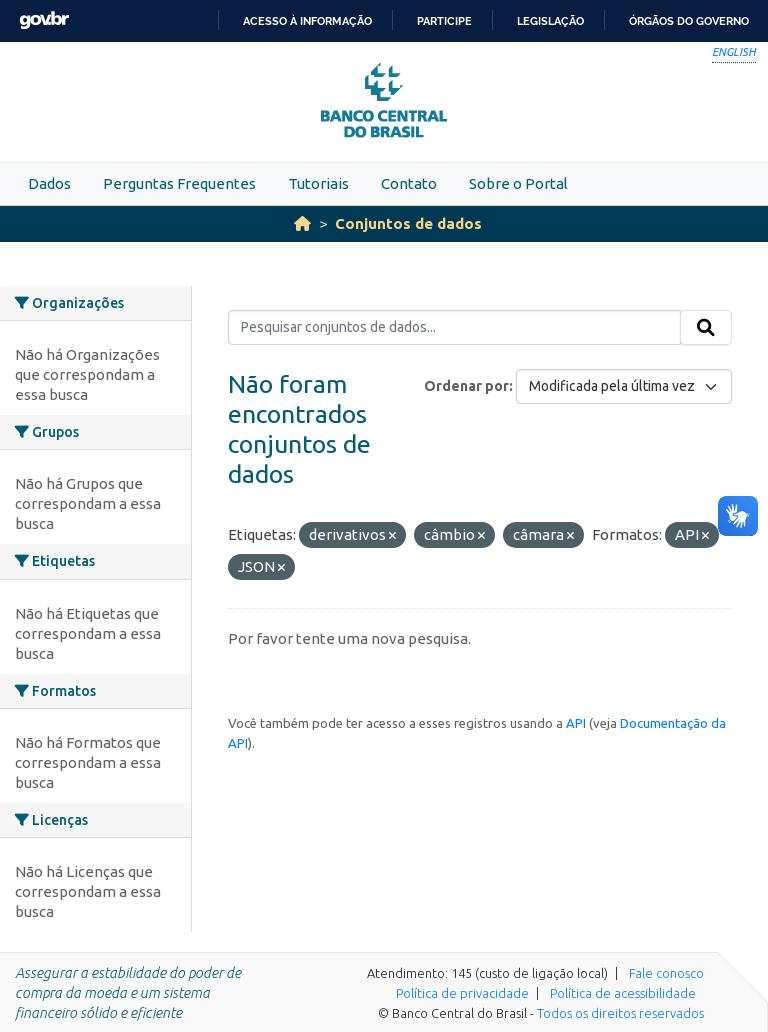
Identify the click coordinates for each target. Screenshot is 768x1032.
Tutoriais (318, 183)
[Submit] (706, 328)
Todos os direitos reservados (620, 1013)
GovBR (44, 20)
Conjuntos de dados (408, 223)
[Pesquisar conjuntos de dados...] (454, 328)
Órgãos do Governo (689, 21)
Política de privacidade (462, 993)
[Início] (302, 223)
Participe (444, 21)
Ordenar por (466, 386)
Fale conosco (666, 973)
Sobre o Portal (518, 183)
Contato (409, 183)
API (576, 723)
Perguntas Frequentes (179, 183)
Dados (49, 183)
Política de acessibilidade (623, 993)
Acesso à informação (307, 21)
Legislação (550, 21)
